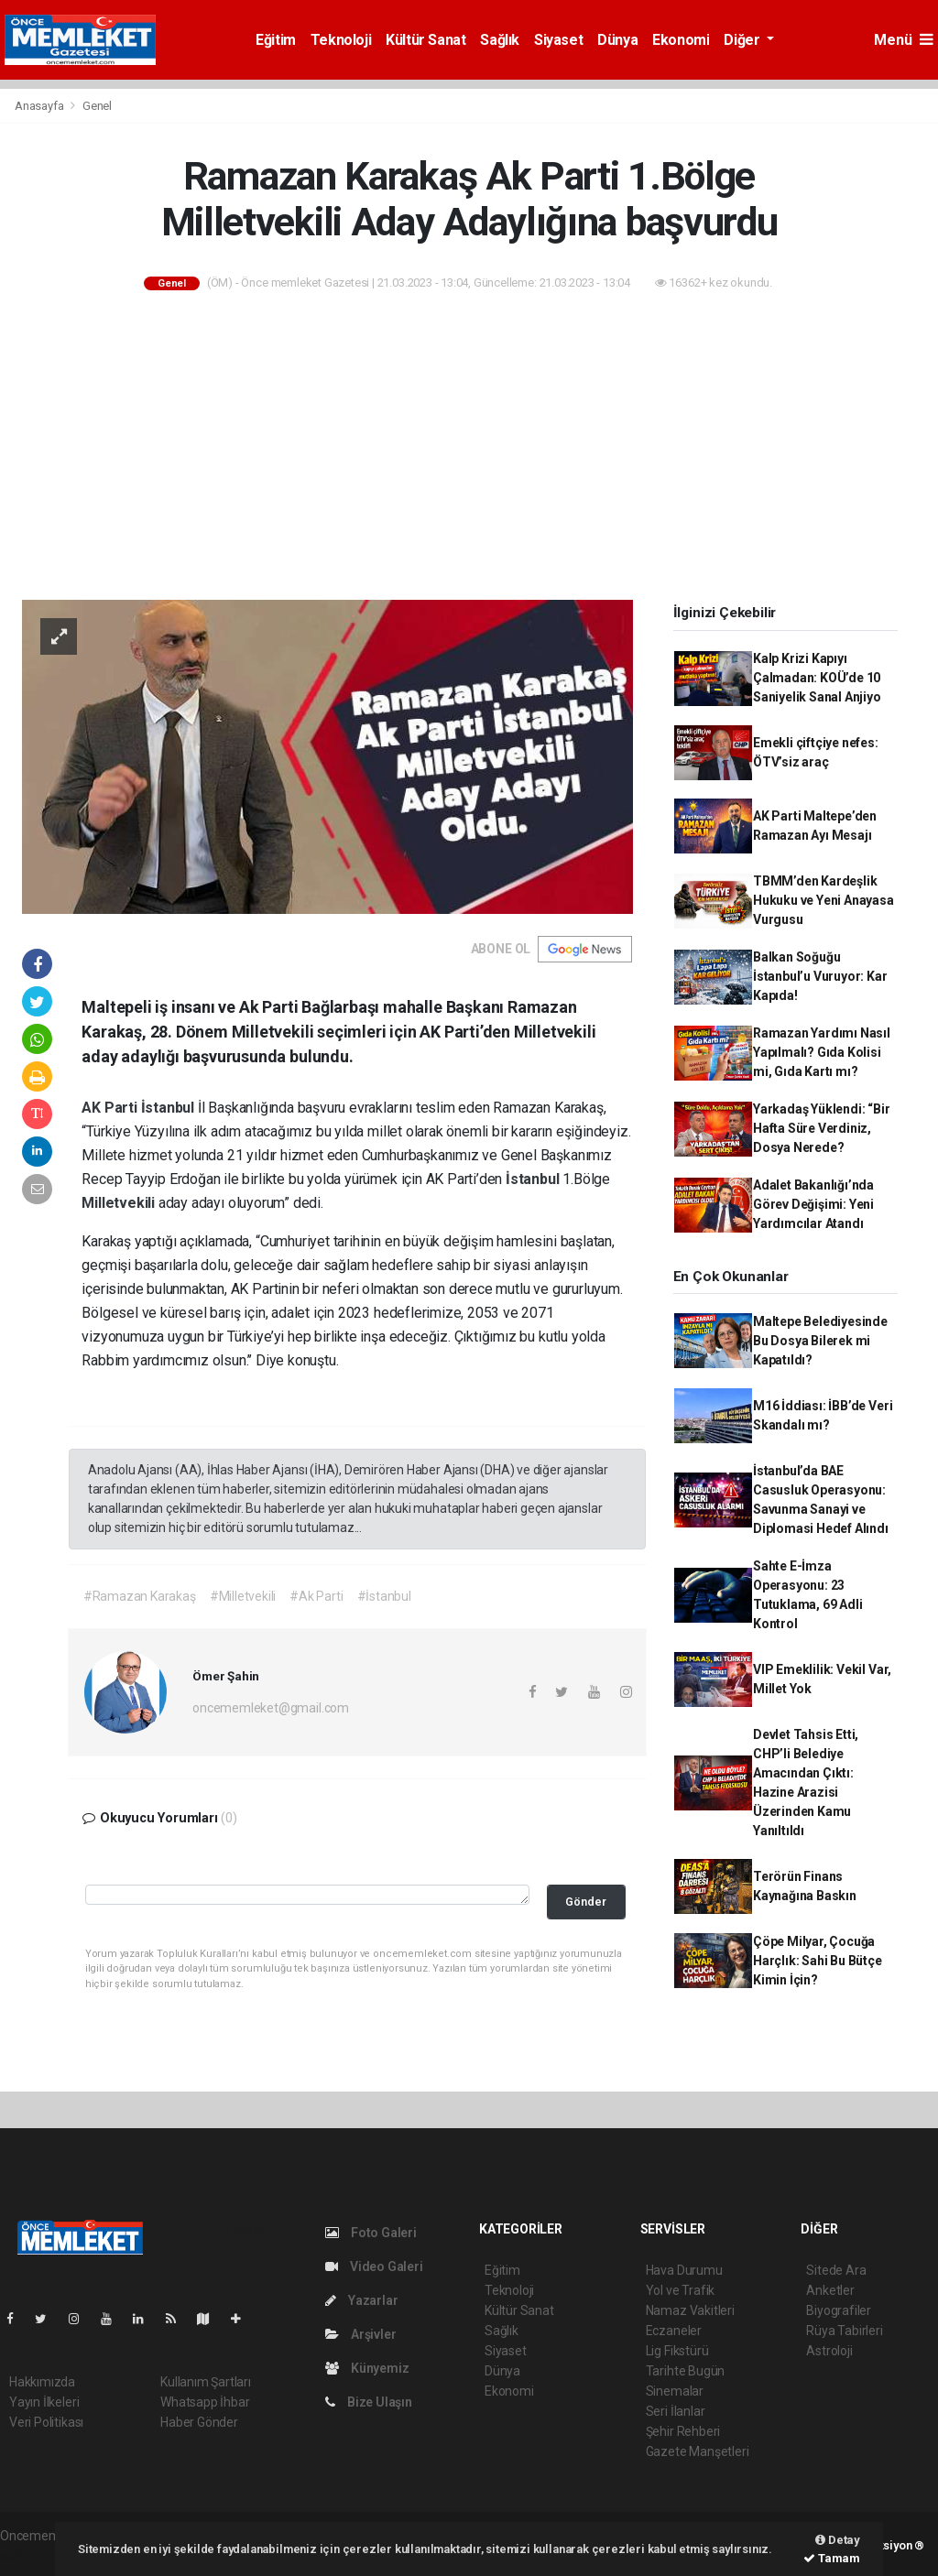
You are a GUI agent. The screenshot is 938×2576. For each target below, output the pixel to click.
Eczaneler (674, 2330)
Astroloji (829, 2350)
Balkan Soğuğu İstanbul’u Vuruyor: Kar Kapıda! (820, 976)
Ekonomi (680, 40)
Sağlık (499, 40)
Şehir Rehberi (683, 2431)
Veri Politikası (46, 2422)
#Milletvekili (243, 1596)
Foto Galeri (371, 2232)
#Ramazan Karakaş (139, 1596)
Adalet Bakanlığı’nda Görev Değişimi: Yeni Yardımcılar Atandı (813, 1204)
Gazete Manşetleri (697, 2451)
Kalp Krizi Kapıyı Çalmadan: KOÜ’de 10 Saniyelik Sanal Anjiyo (817, 677)
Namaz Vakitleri (690, 2310)
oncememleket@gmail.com (270, 1708)
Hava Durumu (684, 2270)
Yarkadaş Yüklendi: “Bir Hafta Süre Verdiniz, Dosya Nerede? (821, 1128)
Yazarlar (361, 2300)
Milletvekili (120, 1203)
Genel (97, 106)
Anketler (830, 2290)
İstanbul (169, 1107)
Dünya (617, 40)
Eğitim (276, 40)
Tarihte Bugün (685, 2371)
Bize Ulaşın (368, 2402)
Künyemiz (367, 2368)
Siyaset (558, 40)
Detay (837, 2540)
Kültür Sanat (425, 40)
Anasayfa (40, 106)
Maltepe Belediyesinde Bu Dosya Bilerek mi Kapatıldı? (820, 1340)
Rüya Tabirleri (844, 2330)
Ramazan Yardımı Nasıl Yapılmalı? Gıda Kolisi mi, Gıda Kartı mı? (821, 1052)
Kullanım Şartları (205, 2382)
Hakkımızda (42, 2382)
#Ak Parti (316, 1596)
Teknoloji (341, 40)
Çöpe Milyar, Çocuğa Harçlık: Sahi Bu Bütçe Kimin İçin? (817, 1960)
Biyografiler (838, 2310)
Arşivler (360, 2334)
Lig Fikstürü (677, 2350)
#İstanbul (384, 1596)
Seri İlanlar (675, 2411)
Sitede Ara (836, 2270)
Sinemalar (675, 2391)
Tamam (831, 2558)
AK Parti (111, 1107)
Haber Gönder (199, 2422)
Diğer (743, 40)
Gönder (585, 1901)
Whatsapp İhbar (204, 2402)
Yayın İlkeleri (44, 2402)
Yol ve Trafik (680, 2290)
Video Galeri (373, 2266)
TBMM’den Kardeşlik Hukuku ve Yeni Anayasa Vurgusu (823, 900)
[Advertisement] (469, 448)
